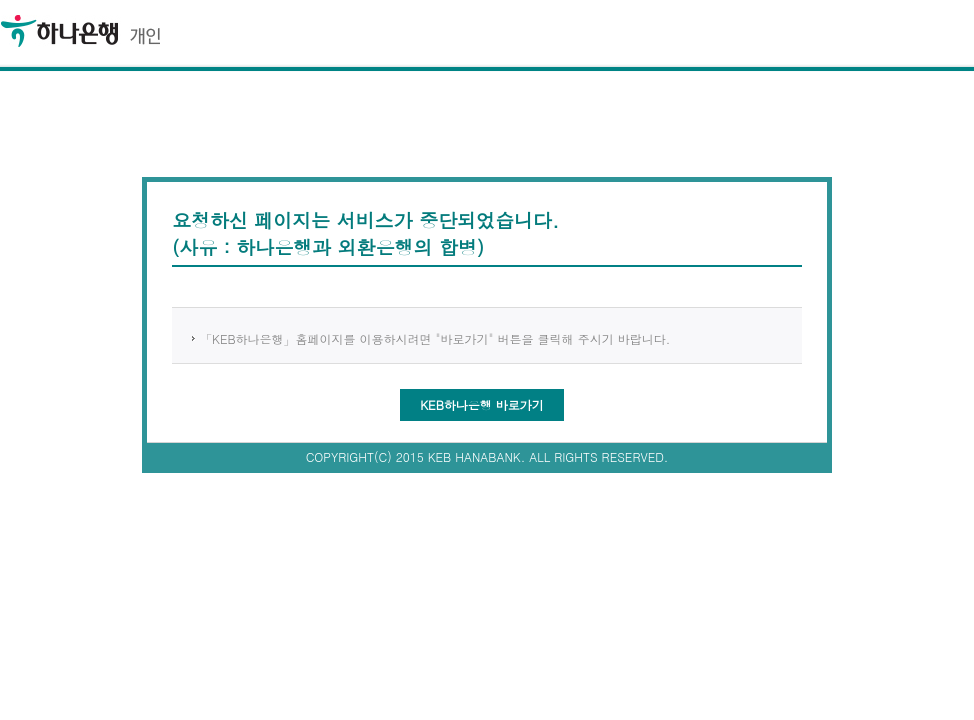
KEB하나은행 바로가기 (482, 404)
